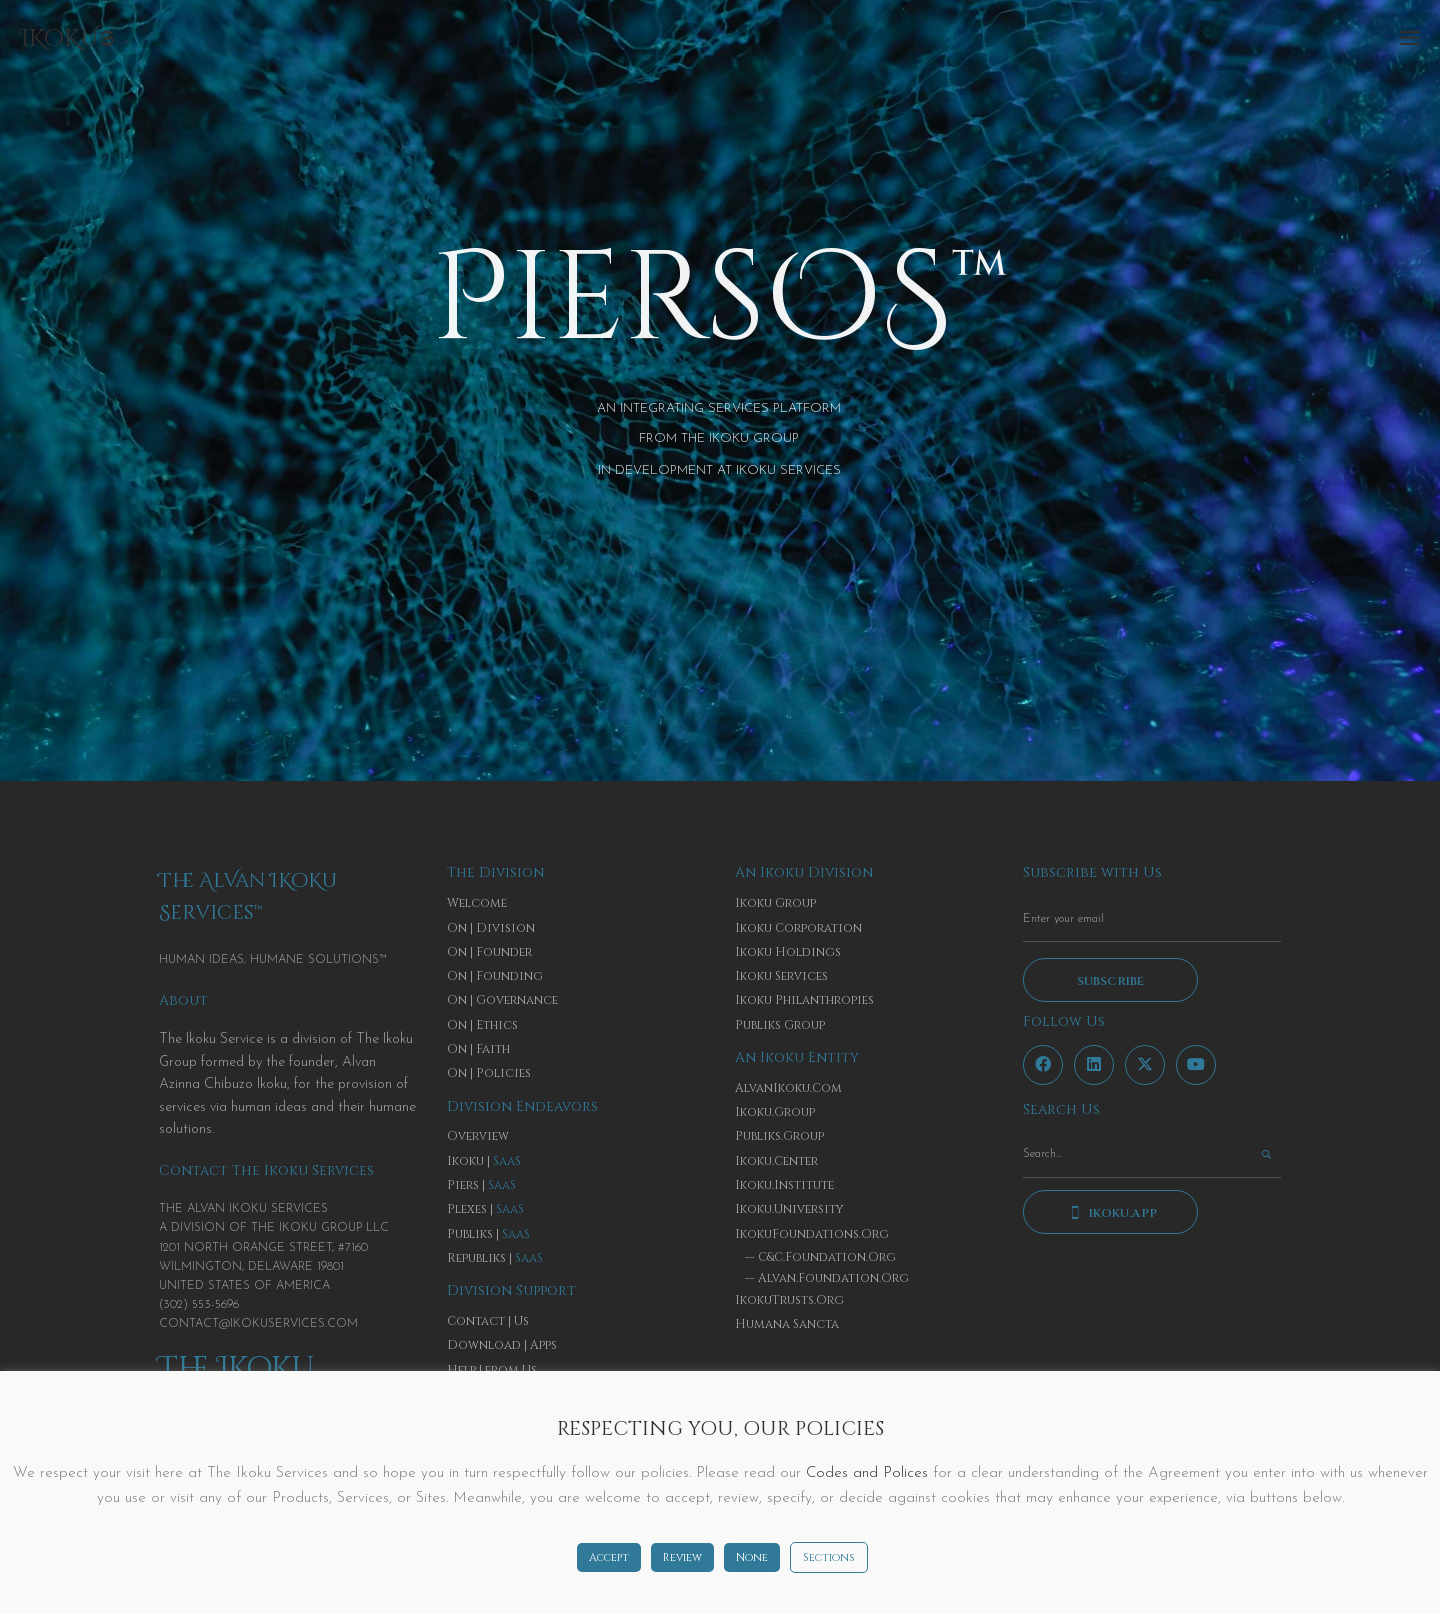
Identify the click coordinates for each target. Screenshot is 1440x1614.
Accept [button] (609, 1557)
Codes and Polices (867, 1473)
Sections (829, 1557)
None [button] (752, 1557)
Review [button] (682, 1557)
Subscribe (1110, 981)
